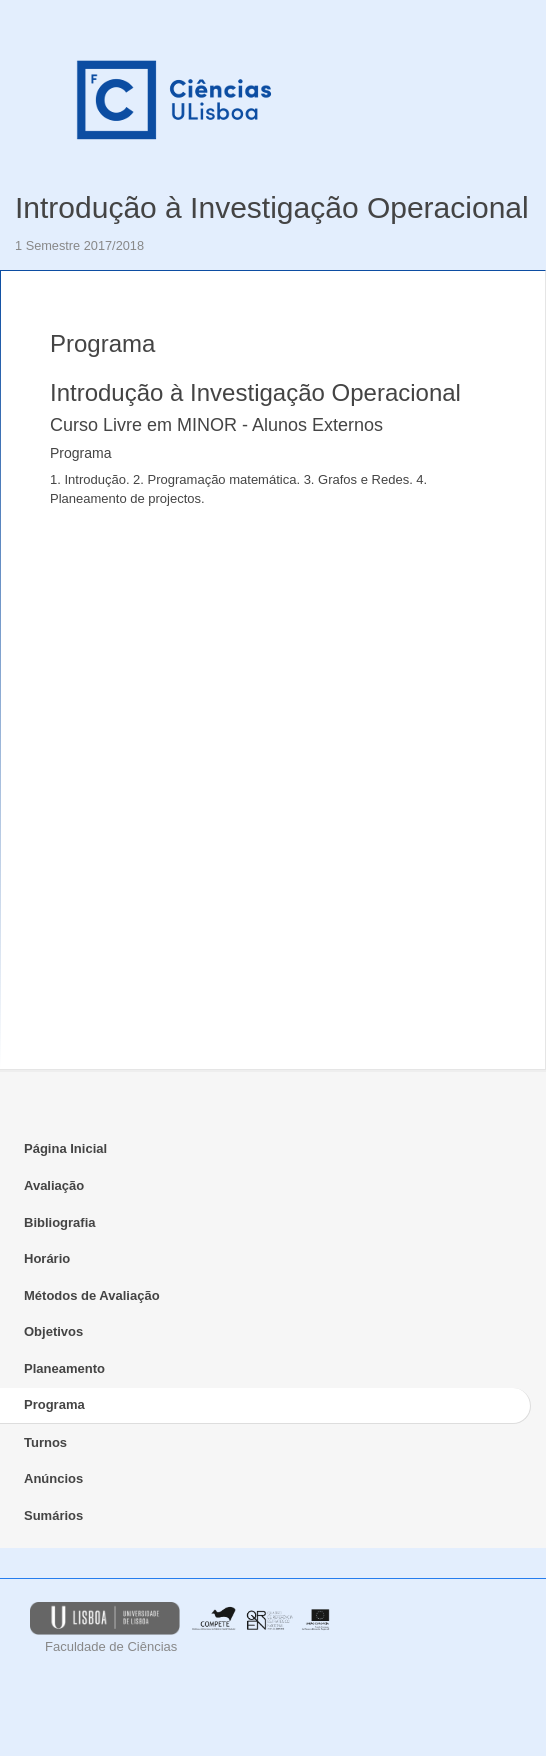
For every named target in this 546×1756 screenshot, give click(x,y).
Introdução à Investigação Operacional (272, 207)
